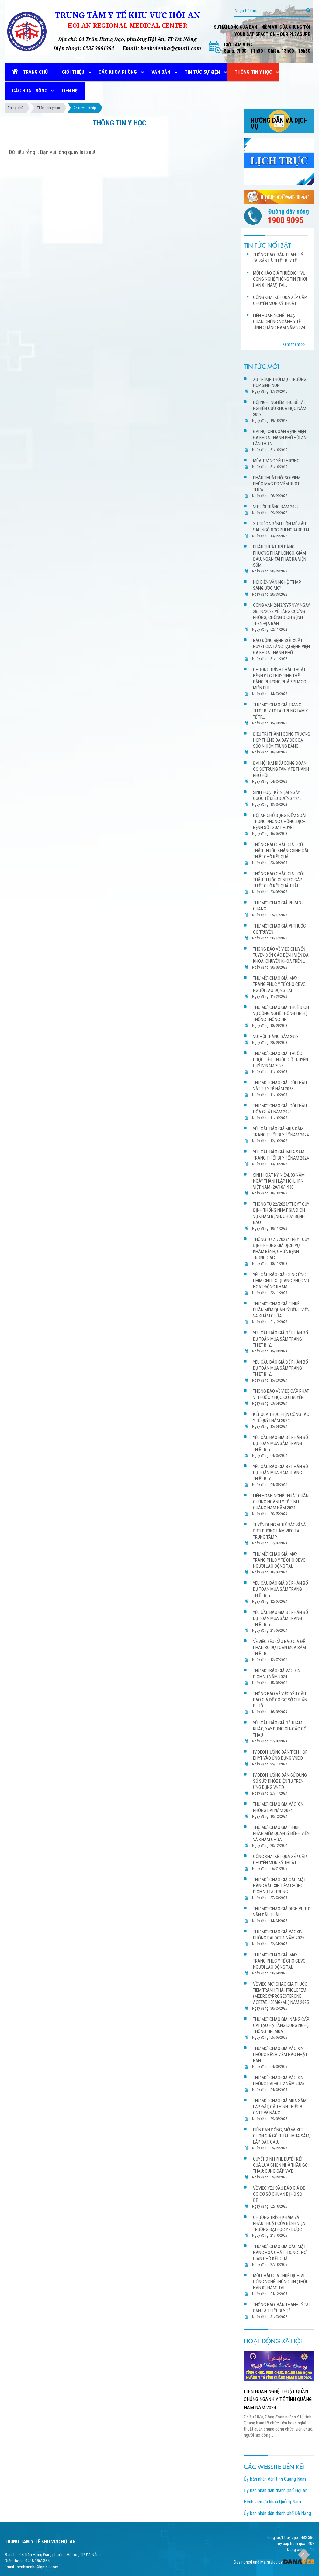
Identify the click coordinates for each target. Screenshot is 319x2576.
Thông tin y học (48, 108)
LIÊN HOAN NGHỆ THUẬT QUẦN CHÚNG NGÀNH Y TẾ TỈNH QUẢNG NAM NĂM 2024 (278, 2399)
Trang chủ (15, 108)
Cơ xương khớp (85, 108)
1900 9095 (285, 220)
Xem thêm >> (293, 344)
